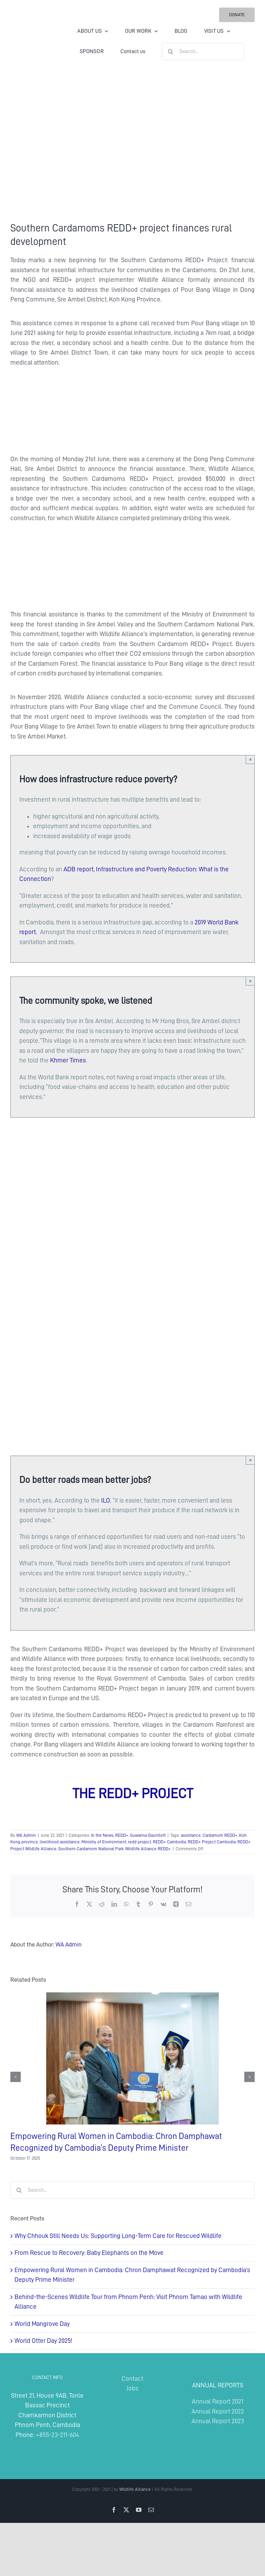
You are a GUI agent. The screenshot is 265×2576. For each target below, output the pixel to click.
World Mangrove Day (42, 2323)
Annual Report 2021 (217, 2401)
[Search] (170, 51)
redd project (139, 1842)
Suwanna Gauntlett (148, 1835)
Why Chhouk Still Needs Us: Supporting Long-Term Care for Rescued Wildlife (118, 2235)
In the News (102, 1835)
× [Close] (250, 759)
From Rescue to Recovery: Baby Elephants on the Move (89, 2252)
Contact (132, 2378)
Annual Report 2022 (218, 2411)
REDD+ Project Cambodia (212, 1842)
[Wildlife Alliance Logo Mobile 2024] (30, 30)
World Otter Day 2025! (43, 2340)
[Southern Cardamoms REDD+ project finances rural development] (132, 142)
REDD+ (121, 1835)
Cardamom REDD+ (220, 1835)
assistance (191, 1835)
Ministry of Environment (103, 1842)
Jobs (132, 2388)
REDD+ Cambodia (169, 1842)
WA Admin (26, 1835)
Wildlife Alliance (135, 2489)
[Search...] (203, 51)
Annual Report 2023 (218, 2421)
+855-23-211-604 (57, 2434)
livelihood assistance (60, 1842)
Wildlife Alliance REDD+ (148, 1848)
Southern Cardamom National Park (91, 1848)
